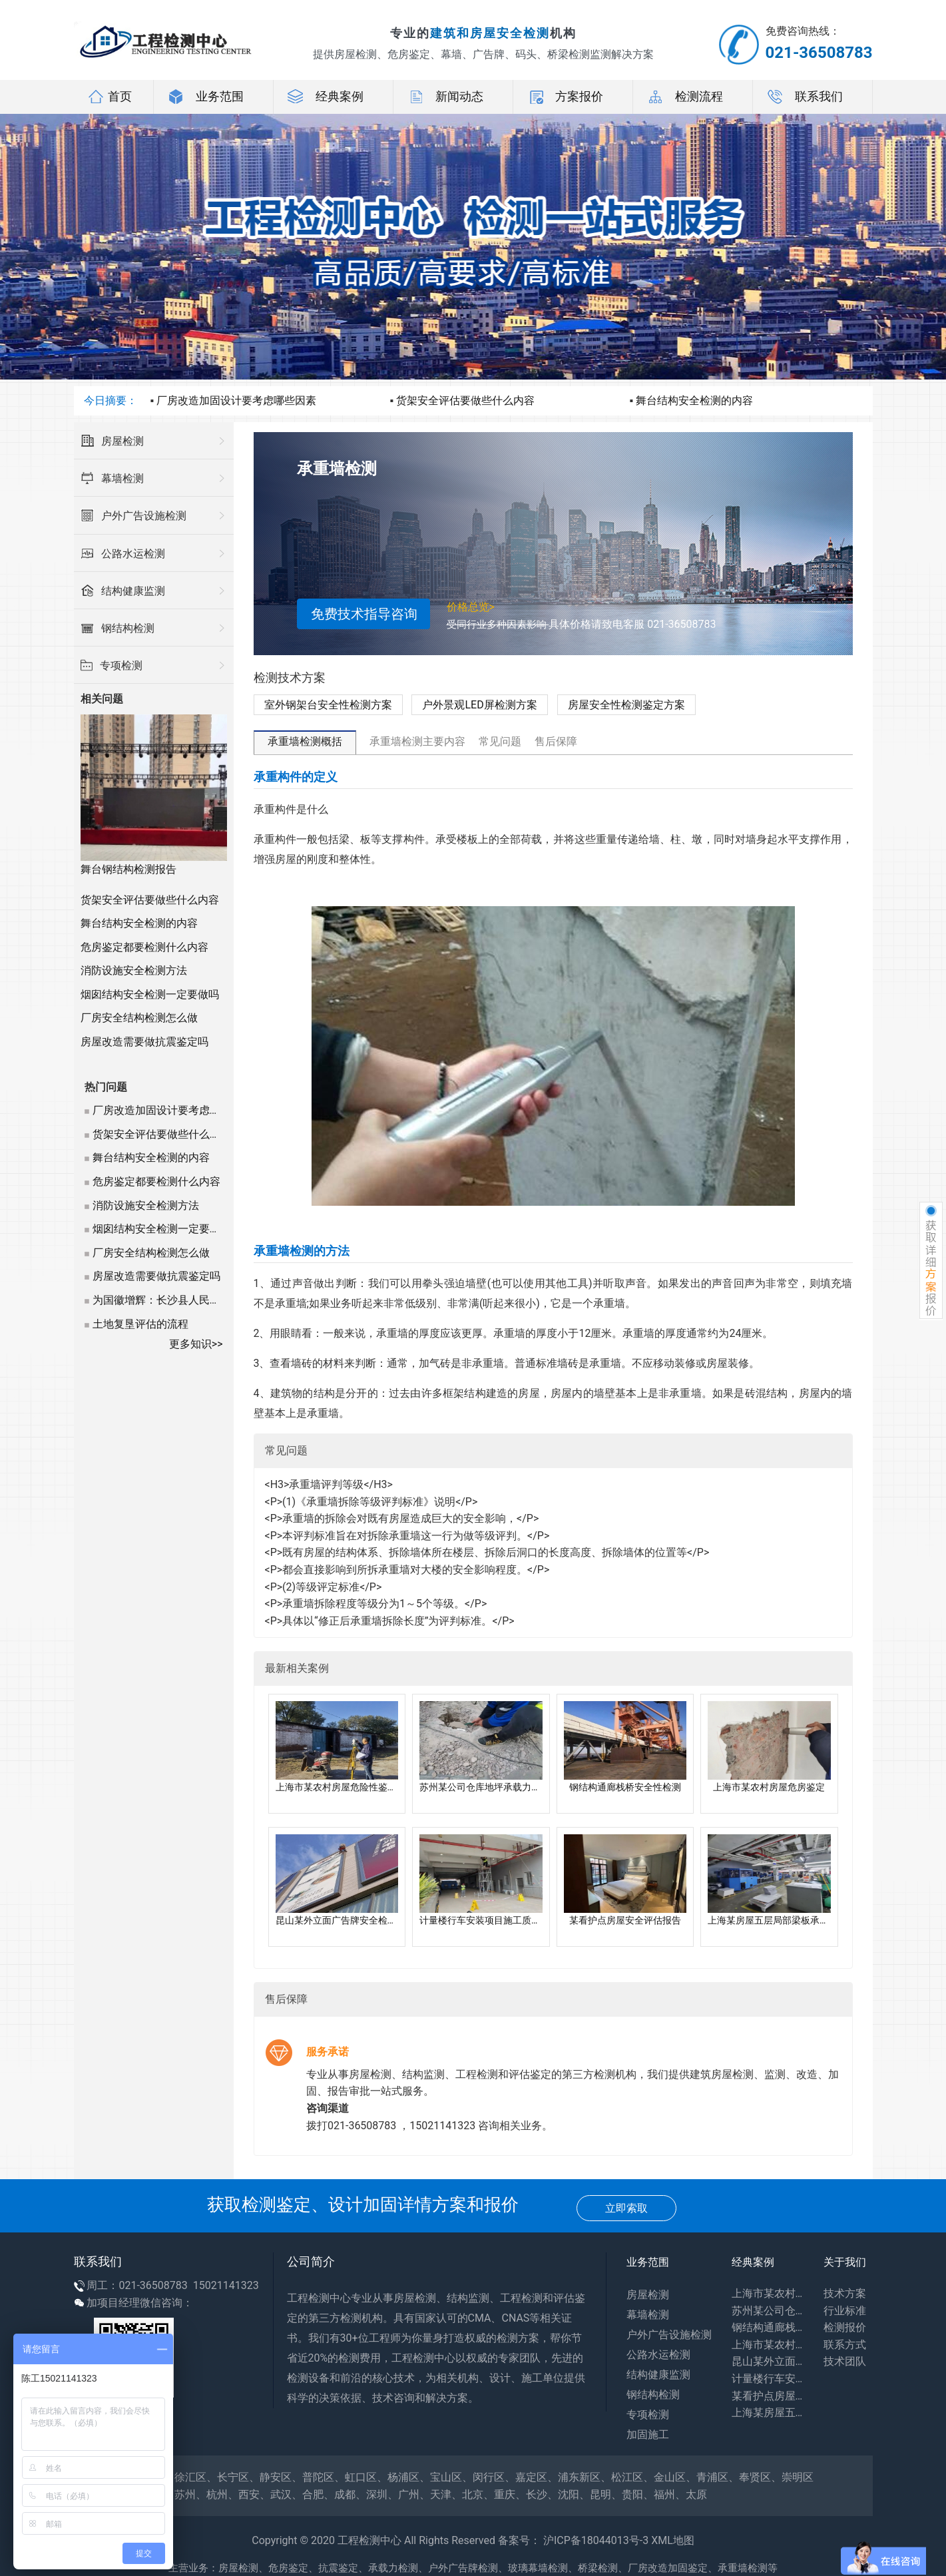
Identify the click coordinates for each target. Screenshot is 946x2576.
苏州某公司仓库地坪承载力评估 (768, 2310)
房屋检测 (647, 2294)
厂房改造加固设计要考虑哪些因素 (236, 400)
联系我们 (804, 97)
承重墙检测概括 (305, 741)
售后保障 (556, 741)
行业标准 (845, 2310)
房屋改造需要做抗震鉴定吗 (144, 1041)
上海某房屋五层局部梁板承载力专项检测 (768, 2412)
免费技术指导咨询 (364, 614)
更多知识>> (196, 1344)
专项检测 (647, 2414)
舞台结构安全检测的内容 (694, 400)
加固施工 (647, 2434)
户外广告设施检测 (669, 2334)
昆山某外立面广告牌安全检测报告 (768, 2361)
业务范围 (205, 97)
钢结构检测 (653, 2394)
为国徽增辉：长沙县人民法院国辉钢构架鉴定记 (204, 1300)
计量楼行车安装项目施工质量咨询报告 (768, 2378)
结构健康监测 (658, 2374)
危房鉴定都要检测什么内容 (144, 947)
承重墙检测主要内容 (417, 741)
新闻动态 (445, 97)
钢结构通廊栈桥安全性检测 (768, 2327)
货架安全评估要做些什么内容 (465, 400)
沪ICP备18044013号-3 (595, 2540)
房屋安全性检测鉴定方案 (626, 704)
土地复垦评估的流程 (140, 1324)
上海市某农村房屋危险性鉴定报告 (768, 2293)
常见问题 (500, 741)
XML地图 (672, 2540)
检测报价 (845, 2327)
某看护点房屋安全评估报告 (768, 2396)
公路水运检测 (658, 2354)
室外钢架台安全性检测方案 (328, 704)
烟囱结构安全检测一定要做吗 (150, 994)
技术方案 (845, 2293)
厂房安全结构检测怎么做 (139, 1017)
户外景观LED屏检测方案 (479, 704)
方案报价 (565, 97)
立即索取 (626, 2208)
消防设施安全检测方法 (134, 970)
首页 (109, 97)
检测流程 (685, 97)
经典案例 (325, 97)
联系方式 (845, 2344)
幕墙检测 (647, 2314)
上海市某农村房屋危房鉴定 (768, 2344)
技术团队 (845, 2361)
